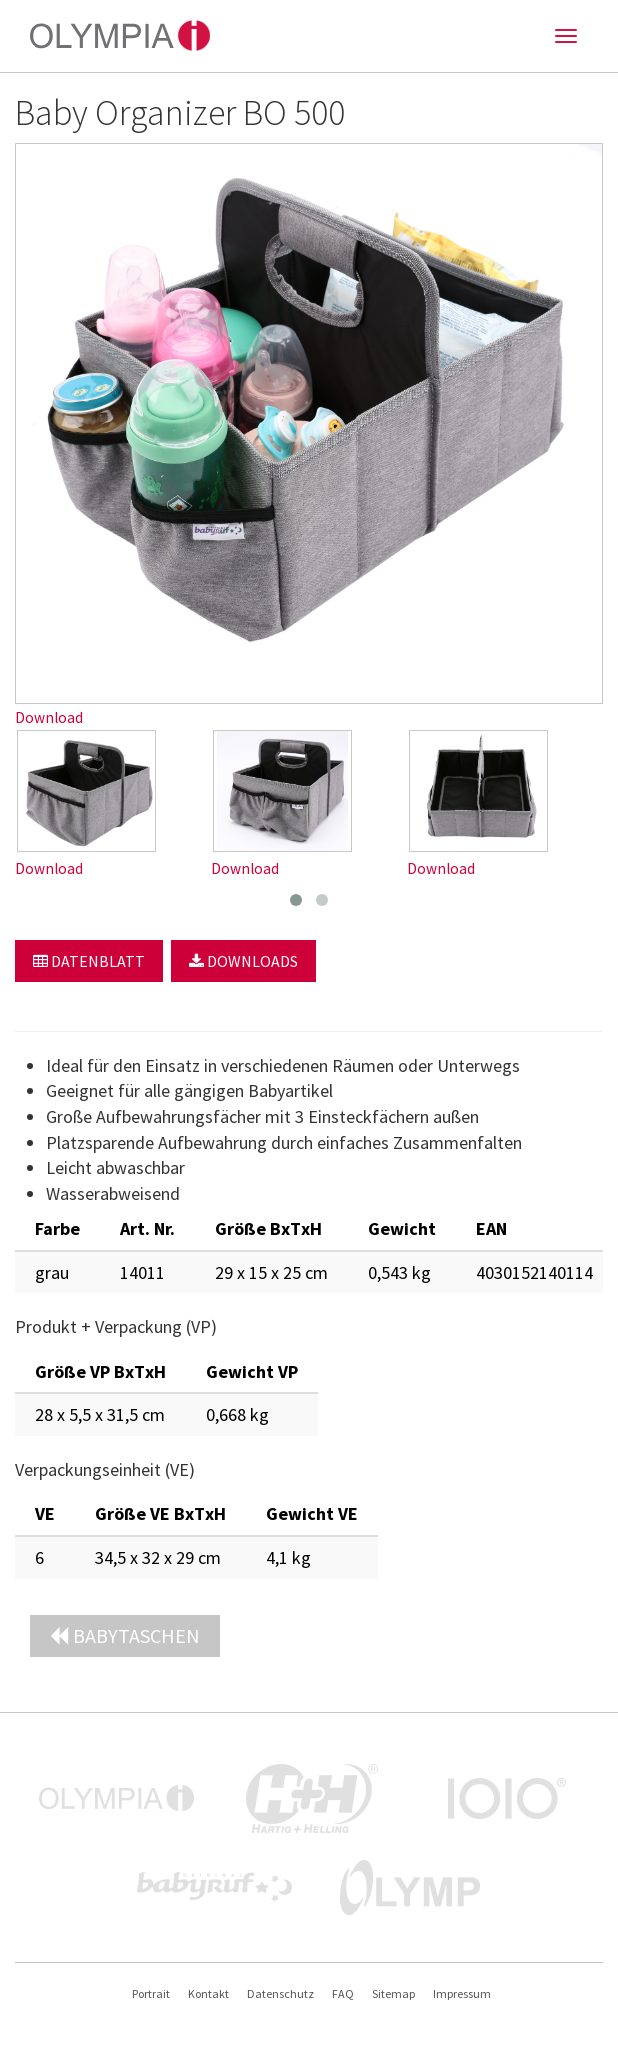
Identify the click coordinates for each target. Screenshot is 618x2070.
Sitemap (393, 1993)
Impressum (462, 1993)
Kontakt (208, 1993)
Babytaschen (125, 1635)
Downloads (243, 961)
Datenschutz (280, 1993)
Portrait (151, 1993)
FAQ (343, 1993)
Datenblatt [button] (89, 961)
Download (49, 717)
